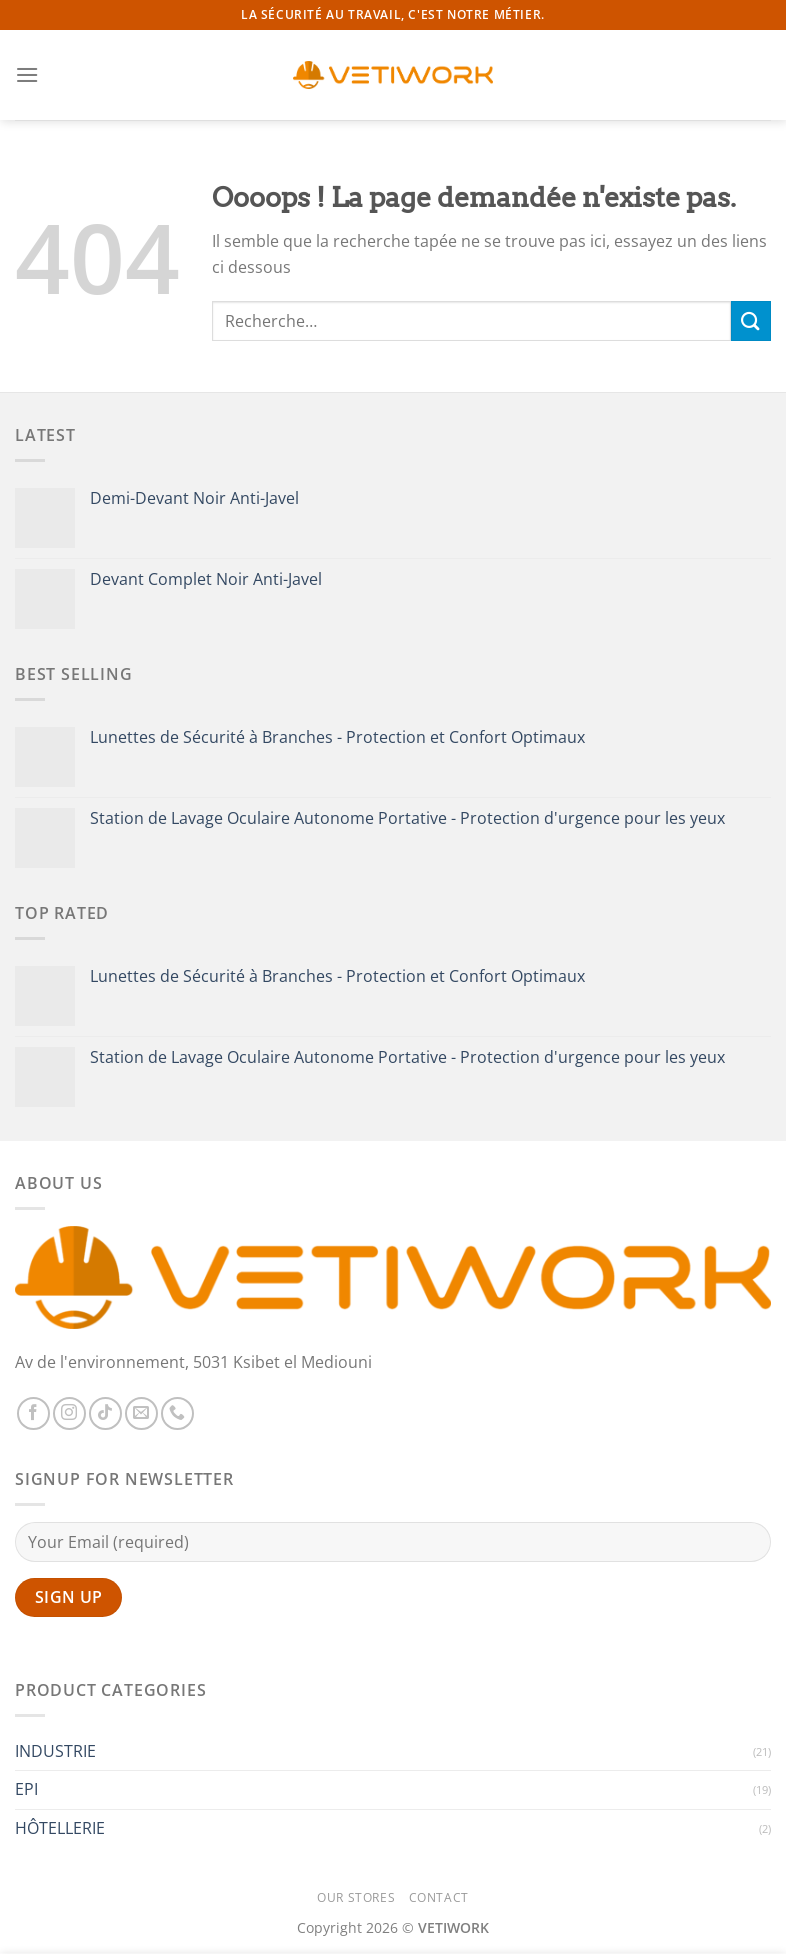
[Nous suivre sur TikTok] (105, 1413)
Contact (439, 1897)
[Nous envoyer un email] (141, 1413)
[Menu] (27, 74)
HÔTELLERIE (60, 1828)
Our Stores (356, 1897)
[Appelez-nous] (177, 1413)
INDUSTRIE (55, 1751)
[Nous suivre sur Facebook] (33, 1413)
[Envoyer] (751, 320)
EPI (26, 1789)
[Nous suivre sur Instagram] (69, 1413)
